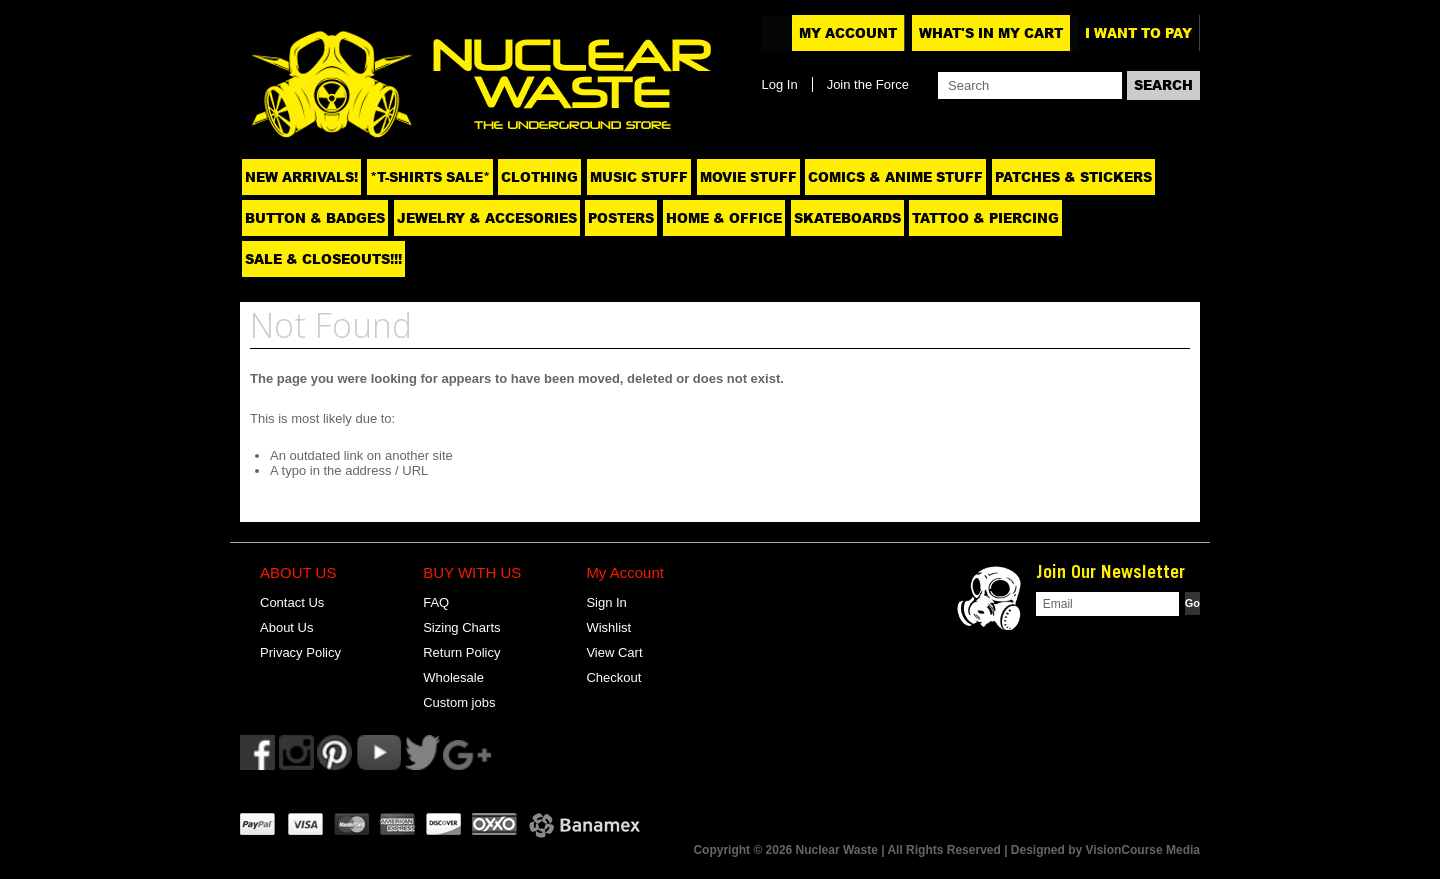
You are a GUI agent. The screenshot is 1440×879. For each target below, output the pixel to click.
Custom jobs (459, 702)
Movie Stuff (748, 177)
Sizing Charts (461, 627)
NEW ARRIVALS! (301, 177)
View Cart (614, 652)
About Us (286, 627)
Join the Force (868, 84)
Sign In (606, 602)
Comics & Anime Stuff (895, 177)
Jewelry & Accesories (487, 218)
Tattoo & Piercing (985, 218)
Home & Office (724, 218)
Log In (779, 84)
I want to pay (1138, 33)
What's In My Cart (991, 33)
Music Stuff (639, 177)
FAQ (436, 602)
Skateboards (847, 218)
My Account (848, 33)
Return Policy (461, 652)
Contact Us (292, 602)
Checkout (613, 677)
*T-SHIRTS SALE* (430, 177)
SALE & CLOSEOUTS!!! (323, 259)
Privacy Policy (300, 652)
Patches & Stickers (1073, 177)
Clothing (539, 177)
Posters (621, 218)
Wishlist (608, 627)
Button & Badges (315, 218)
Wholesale (453, 677)
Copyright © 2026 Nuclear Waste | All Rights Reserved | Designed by (889, 850)
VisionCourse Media (1143, 850)
